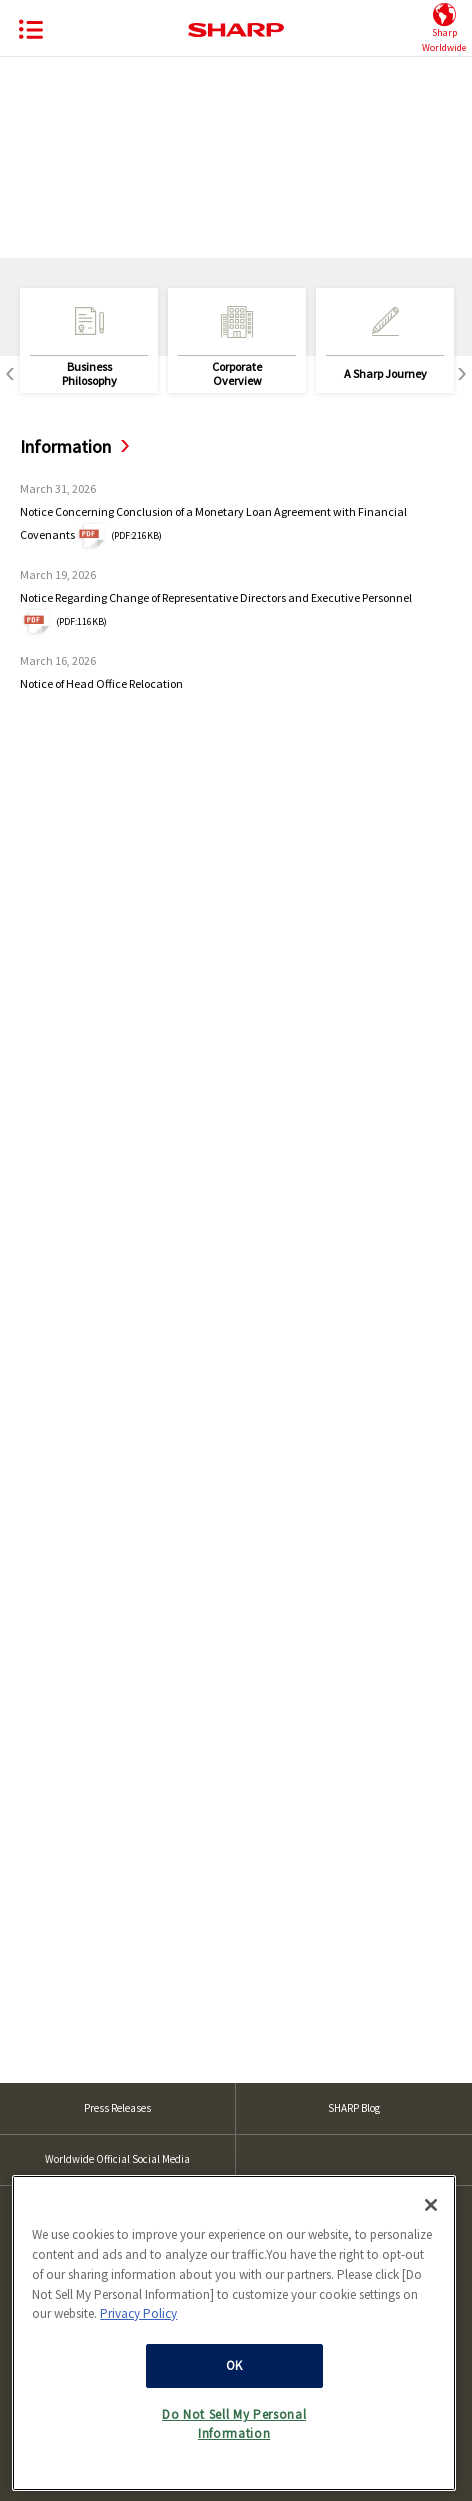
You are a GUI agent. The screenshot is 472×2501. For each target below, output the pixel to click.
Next (461, 374)
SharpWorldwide (444, 28)
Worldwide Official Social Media (117, 2159)
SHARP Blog (354, 2108)
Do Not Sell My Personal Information (234, 2445)
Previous (10, 374)
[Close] (431, 2227)
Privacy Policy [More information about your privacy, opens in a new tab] (138, 2335)
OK (234, 2387)
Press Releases (117, 2108)
